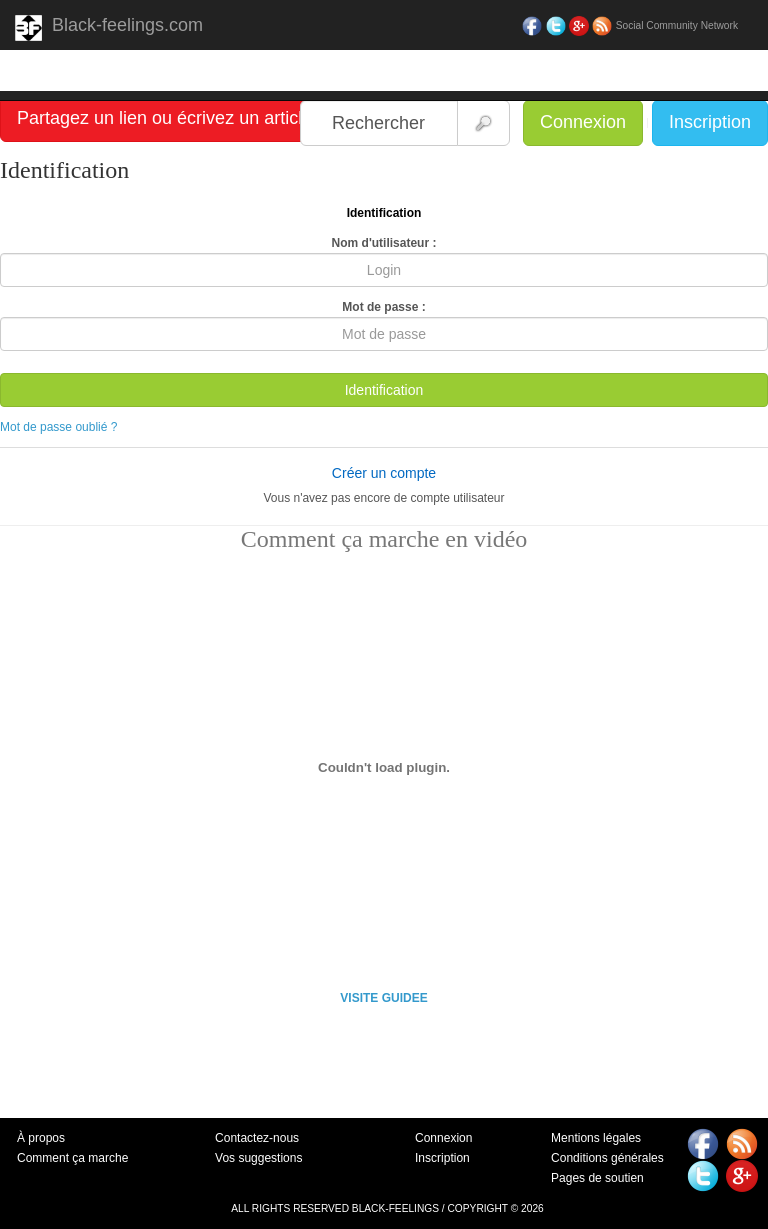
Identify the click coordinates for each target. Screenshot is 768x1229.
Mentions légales (596, 1138)
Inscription (710, 122)
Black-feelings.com (109, 28)
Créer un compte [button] (384, 473)
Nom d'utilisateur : (384, 243)
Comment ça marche (72, 1158)
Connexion (583, 122)
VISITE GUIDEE (383, 998)
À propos (41, 1138)
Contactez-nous (257, 1138)
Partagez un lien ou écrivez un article (164, 118)
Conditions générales (607, 1158)
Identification (384, 390)
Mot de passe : (383, 307)
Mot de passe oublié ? (58, 427)
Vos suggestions (258, 1158)
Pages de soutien (597, 1178)
